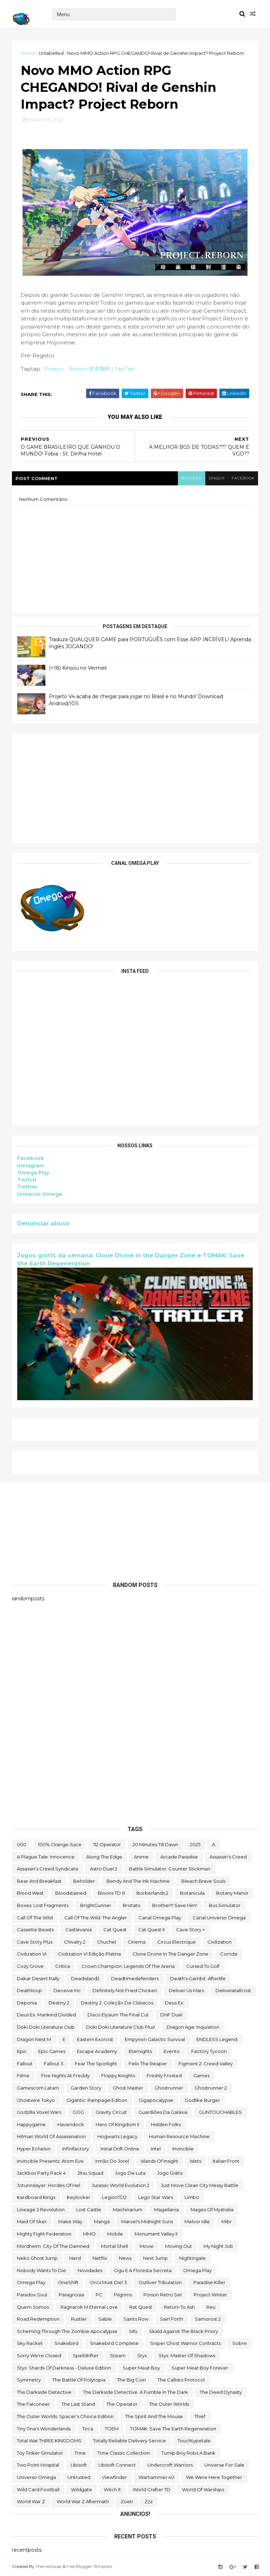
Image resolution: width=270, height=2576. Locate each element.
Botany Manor (232, 1893)
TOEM (111, 2428)
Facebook (30, 1158)
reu (211, 2307)
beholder (84, 1881)
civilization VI (31, 1954)
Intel (156, 2148)
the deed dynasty (221, 2392)
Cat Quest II (151, 1929)
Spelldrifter (85, 2355)
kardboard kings (36, 2197)
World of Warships (203, 2489)
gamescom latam (38, 2088)
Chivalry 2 (74, 1942)
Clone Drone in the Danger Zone (170, 1954)
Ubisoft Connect (117, 2465)
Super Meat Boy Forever (200, 2368)
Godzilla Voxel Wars (39, 2112)
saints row (135, 2319)
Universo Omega (39, 1194)
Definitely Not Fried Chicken (124, 1990)
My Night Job (218, 2246)
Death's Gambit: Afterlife (198, 1978)
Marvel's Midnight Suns (147, 2221)
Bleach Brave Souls (203, 1881)
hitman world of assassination (51, 2136)
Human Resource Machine (179, 2136)
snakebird (66, 2343)
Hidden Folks (166, 2124)
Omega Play (33, 1172)
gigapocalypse (156, 2100)
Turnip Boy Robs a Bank (188, 2453)
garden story (86, 2088)
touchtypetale (194, 2440)
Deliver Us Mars (186, 1990)
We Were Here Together (214, 2477)
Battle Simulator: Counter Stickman (169, 1869)
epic (22, 2051)
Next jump (155, 2258)
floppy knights (118, 2075)
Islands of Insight (159, 2161)
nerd (75, 2258)
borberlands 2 (152, 1893)
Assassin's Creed (228, 1857)
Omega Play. (31, 2282)
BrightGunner (95, 1905)
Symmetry (29, 2380)
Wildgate (81, 2489)
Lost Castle (88, 2209)
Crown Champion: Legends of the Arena (128, 1966)
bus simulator (224, 1905)
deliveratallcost (233, 1990)
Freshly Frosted (164, 2075)
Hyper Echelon (34, 2148)
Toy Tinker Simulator (40, 2453)
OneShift (68, 2282)
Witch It (112, 2489)
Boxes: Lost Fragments (43, 1905)
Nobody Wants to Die (41, 2270)
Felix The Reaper (148, 2063)
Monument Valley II (156, 2234)
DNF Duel (171, 2014)
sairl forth (171, 2319)
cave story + (190, 1929)
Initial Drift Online (120, 2148)
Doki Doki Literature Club (46, 2027)
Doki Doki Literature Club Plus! (120, 2027)
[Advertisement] (135, 788)
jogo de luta (130, 2173)
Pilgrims (123, 2294)
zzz (148, 2501)
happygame (31, 2124)
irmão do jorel (112, 2161)
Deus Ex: (174, 2003)
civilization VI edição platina (89, 1954)
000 (21, 1844)
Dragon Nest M (34, 2039)
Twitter (27, 1187)
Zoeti (127, 2501)
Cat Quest (115, 1929)
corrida (228, 1954)
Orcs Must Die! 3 (108, 2282)
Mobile (115, 2234)
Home (28, 53)
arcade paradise (179, 1857)
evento (171, 2051)
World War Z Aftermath (83, 2501)
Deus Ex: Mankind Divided (46, 2014)
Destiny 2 (59, 2003)
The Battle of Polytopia (78, 2380)
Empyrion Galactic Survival (155, 2039)
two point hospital (38, 2465)
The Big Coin (131, 2380)
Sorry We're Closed (39, 2355)
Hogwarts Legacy (117, 2136)
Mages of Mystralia (212, 2209)
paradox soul (32, 2294)
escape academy (97, 2051)
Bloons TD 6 (111, 1893)
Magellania (166, 2209)
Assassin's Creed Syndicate (47, 1869)
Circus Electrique (176, 1942)
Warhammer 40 (156, 2477)
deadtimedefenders (135, 1978)
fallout (24, 2063)
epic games (51, 2051)
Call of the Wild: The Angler (95, 1917)
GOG (78, 2112)
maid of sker (32, 2221)
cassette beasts (35, 1929)
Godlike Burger (202, 2100)
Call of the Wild (35, 1917)
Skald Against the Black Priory (183, 2331)
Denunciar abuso (43, 1223)
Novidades (90, 2270)
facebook (243, 478)
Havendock (70, 2124)
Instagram (30, 1165)
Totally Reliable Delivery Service (129, 2440)
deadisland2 (85, 1978)
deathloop (29, 1990)
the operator (122, 2404)
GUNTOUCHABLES (220, 2112)
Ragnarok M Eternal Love (89, 2307)
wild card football (38, 2489)
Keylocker (78, 2197)
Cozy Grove (30, 1966)
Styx (142, 2355)
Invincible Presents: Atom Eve (50, 2161)
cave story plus (34, 1942)
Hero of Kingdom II (117, 2124)
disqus (217, 478)
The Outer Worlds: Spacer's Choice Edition (65, 2416)
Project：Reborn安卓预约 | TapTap (89, 368)
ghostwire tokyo (36, 2100)
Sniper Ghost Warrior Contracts (185, 2343)
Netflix (99, 2258)
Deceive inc (67, 1990)
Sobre (239, 2343)
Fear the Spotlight (96, 2063)
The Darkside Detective (44, 2392)
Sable (105, 2319)
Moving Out (178, 2246)
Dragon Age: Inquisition (193, 2027)
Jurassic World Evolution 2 (120, 2185)
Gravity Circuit (111, 2112)
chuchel (106, 1942)
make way (70, 2221)
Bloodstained (70, 1893)
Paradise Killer (209, 2282)
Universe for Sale (224, 2465)
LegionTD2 (114, 2197)
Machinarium (127, 2209)
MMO (89, 2234)
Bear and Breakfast (39, 1881)
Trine (80, 2453)
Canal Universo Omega (219, 1917)
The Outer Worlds (169, 2404)
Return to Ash (179, 2307)
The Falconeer (33, 2404)
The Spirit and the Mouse (154, 2416)
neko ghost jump (37, 2258)
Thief (199, 2416)
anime (141, 1857)
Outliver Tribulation (160, 2282)
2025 (195, 1844)
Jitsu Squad (90, 2173)
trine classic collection (123, 2453)
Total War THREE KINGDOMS (49, 2440)
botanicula (192, 1893)
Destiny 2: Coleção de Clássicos (117, 2003)
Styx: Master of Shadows (187, 2355)
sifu (133, 2331)
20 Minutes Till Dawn (155, 1844)
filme (23, 2075)
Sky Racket (30, 2343)
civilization (219, 1942)
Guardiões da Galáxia (163, 2112)
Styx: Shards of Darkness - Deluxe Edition (64, 2368)
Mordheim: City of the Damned (53, 2246)
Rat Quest (140, 2307)
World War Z (31, 2501)
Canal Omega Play (160, 1917)
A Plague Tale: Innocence (46, 1857)
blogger (191, 478)
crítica (62, 1966)
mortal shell (114, 2246)
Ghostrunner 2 (211, 2088)
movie (147, 2246)
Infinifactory (75, 2148)
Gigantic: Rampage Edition (96, 2100)
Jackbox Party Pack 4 (41, 2173)
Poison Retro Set (162, 2294)
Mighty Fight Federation (44, 2234)
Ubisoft (79, 2465)
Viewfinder (114, 2477)
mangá (102, 2221)
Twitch (26, 1180)
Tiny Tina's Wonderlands (44, 2428)
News (125, 2258)
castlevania (78, 1929)
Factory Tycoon (209, 2051)
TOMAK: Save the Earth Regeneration (173, 2428)
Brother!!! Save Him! (174, 1905)
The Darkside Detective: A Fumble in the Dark (135, 2392)
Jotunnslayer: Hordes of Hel (48, 2185)
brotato (132, 1905)
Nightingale (192, 2258)
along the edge (104, 1857)
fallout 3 (53, 2063)
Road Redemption (38, 2319)
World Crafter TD (152, 2489)
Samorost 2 (208, 2319)
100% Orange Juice (60, 1844)
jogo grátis (169, 2173)
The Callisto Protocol (181, 2380)
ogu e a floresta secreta (143, 2270)
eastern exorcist (95, 2039)
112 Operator (107, 1844)
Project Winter (210, 2294)
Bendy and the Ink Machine (138, 1881)
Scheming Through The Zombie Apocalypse (67, 2331)
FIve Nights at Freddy (65, 2075)
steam (118, 2355)
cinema (137, 1942)
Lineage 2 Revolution (41, 2209)
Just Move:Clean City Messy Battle (199, 2185)
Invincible (183, 2148)
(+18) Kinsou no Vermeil (78, 668)
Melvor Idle (197, 2221)
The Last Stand (78, 2404)
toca (87, 2428)
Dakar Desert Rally (38, 1978)
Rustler (79, 2319)
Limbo (192, 2197)
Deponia (27, 2003)
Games (201, 2075)
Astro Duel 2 (103, 1869)
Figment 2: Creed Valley (206, 2063)
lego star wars (155, 2197)
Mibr (226, 2221)
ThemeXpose (49, 2566)
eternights (140, 2051)
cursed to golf (202, 1966)
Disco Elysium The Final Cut (118, 2014)
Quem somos (33, 2307)
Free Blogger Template (89, 2566)
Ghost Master (128, 2088)
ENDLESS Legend (217, 2039)
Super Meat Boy (141, 2368)
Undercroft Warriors (170, 2465)
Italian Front (226, 2161)
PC (99, 2294)
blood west (30, 1893)
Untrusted (79, 2477)
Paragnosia (71, 2294)
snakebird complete (114, 2343)
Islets (195, 2161)
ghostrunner (169, 2088)
